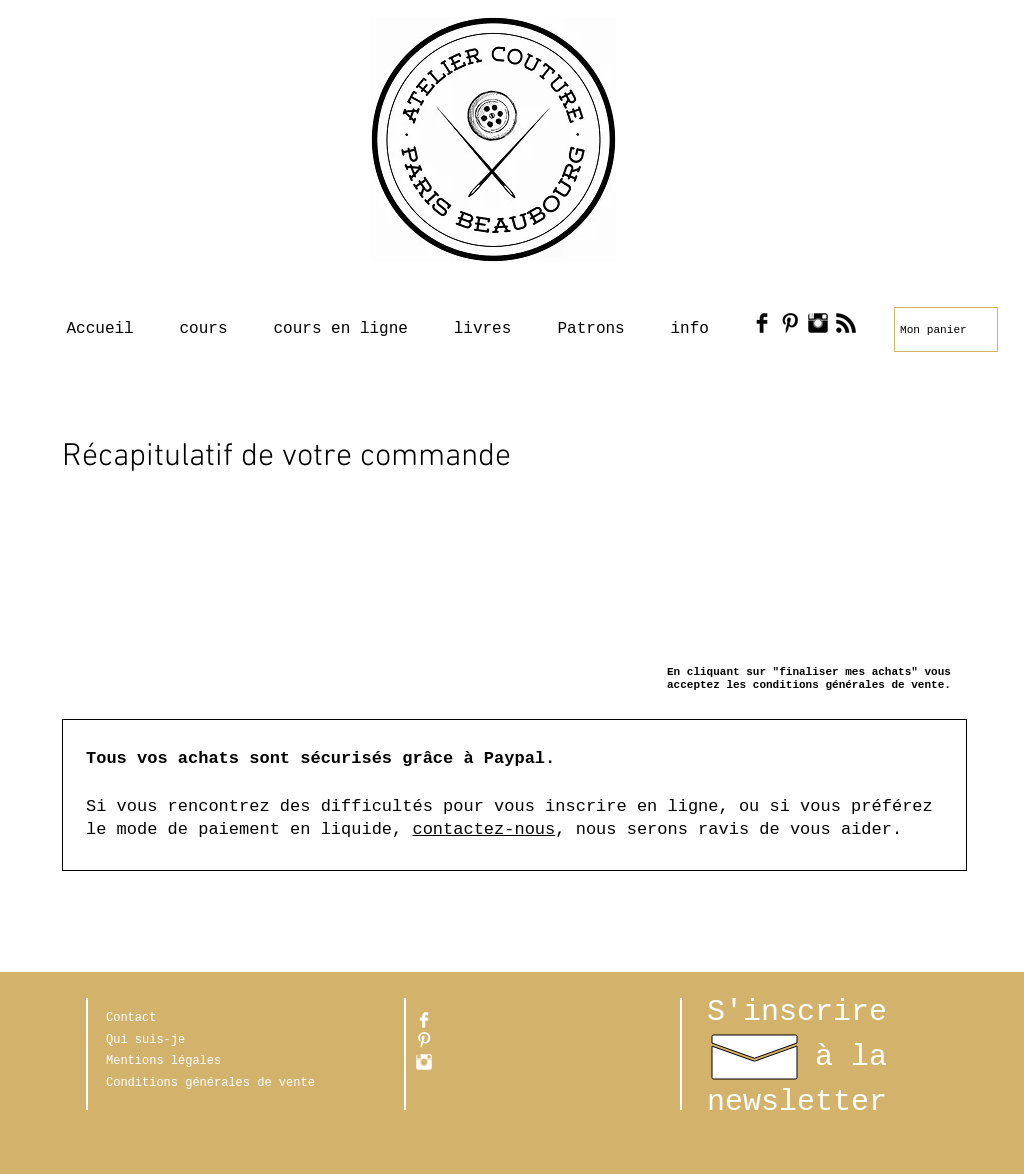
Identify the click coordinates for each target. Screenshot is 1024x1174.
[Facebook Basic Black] (762, 323)
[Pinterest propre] (424, 1040)
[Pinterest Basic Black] (790, 323)
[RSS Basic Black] (846, 323)
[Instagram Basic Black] (818, 323)
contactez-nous (483, 829)
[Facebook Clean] (424, 1020)
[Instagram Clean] (424, 1062)
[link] (938, 329)
